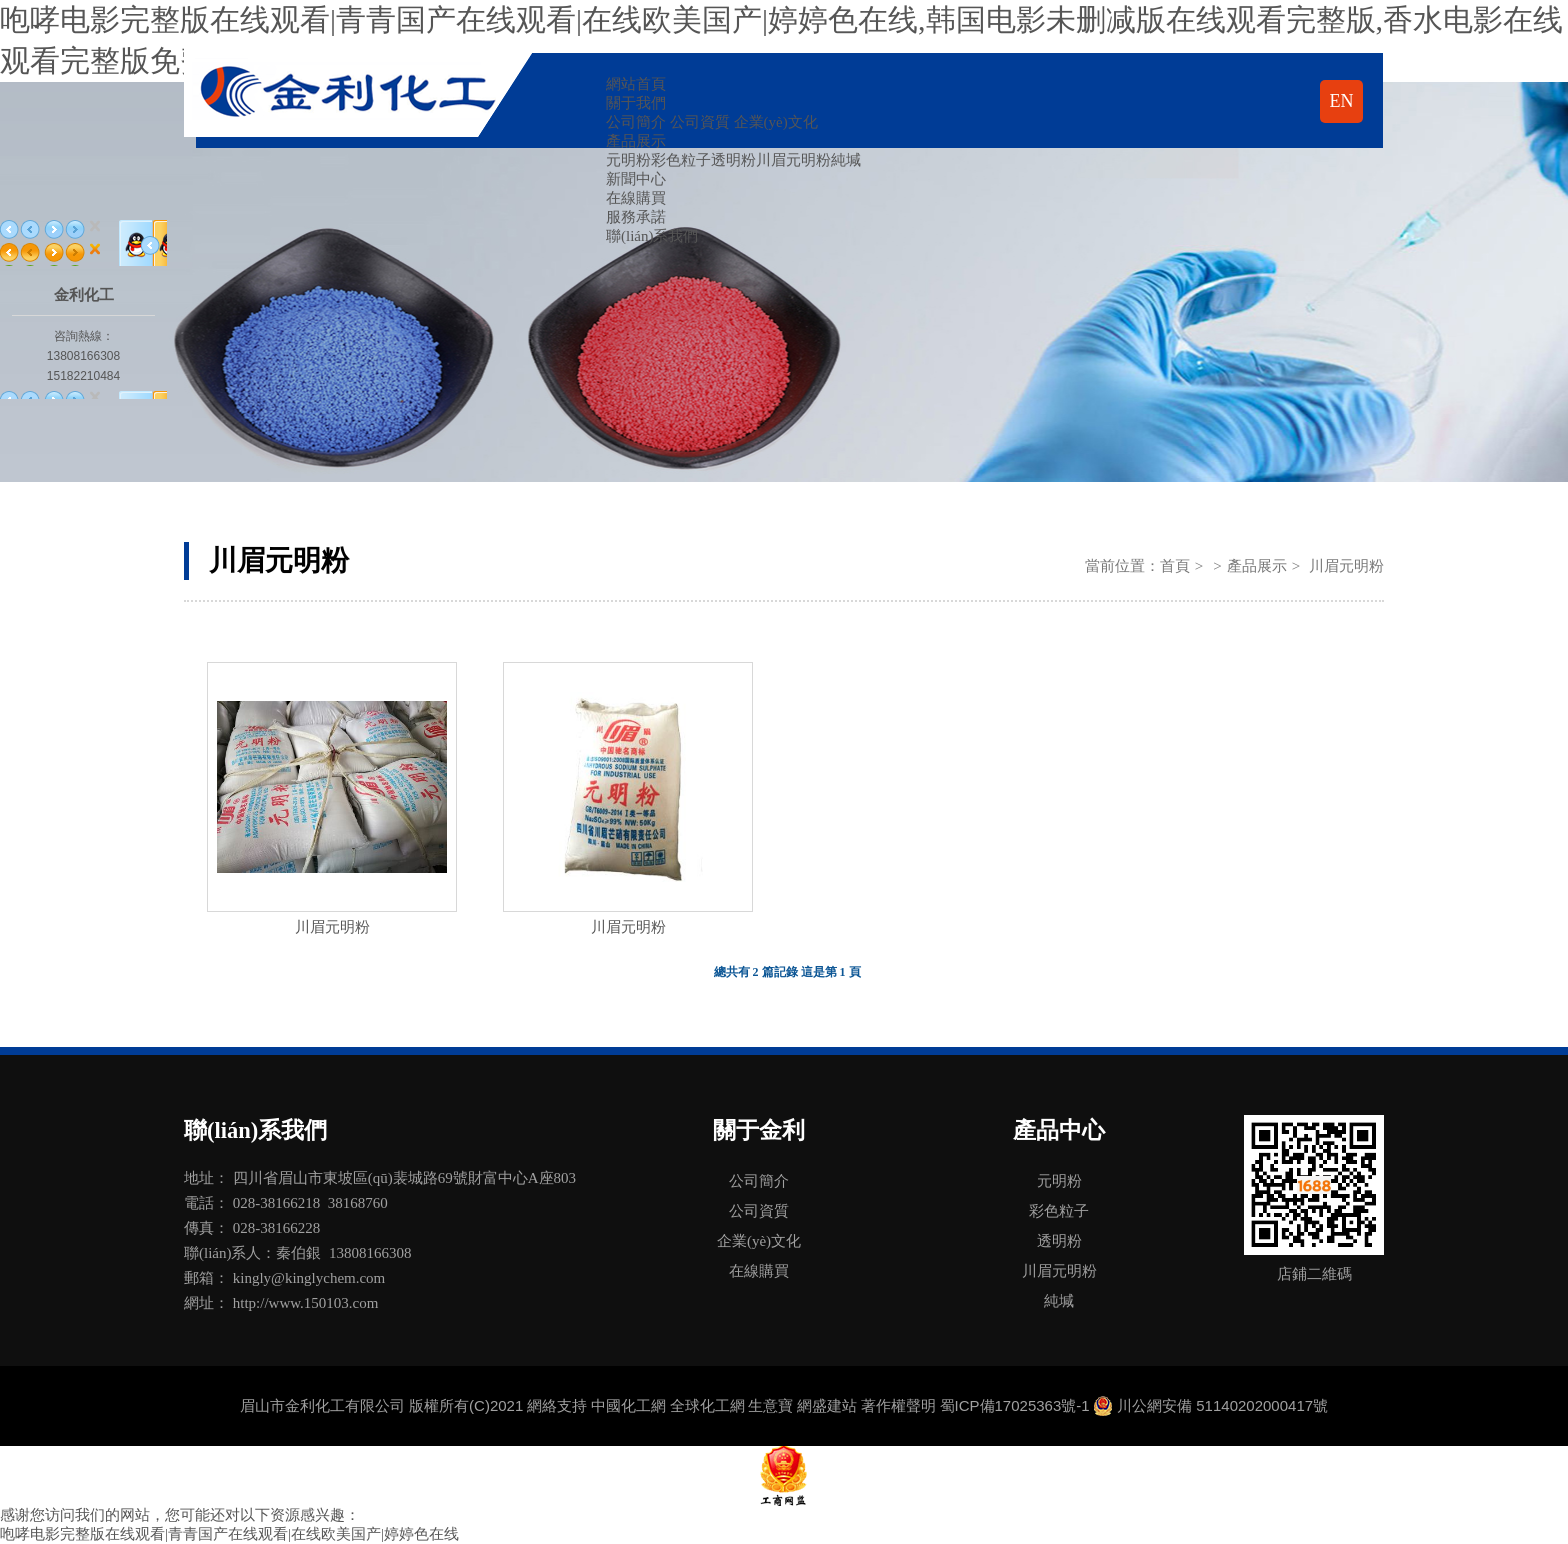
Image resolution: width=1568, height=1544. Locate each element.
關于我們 (636, 103)
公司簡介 (636, 122)
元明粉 (628, 160)
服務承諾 (636, 217)
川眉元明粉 (793, 160)
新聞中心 (636, 179)
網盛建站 (827, 1405)
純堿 (846, 160)
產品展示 (636, 141)
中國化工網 (628, 1405)
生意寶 (770, 1405)
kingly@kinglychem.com (309, 1278)
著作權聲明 (898, 1405)
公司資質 (700, 122)
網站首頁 (636, 84)
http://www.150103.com (306, 1303)
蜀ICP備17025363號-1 (1015, 1405)
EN (1342, 101)
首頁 (1175, 566)
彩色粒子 (681, 160)
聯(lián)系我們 (652, 236)
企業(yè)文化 (776, 122)
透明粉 (733, 160)
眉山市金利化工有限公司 (322, 1405)
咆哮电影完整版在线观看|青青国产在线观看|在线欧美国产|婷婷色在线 (229, 1534)
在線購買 (636, 198)
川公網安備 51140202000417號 (1222, 1405)
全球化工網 (707, 1405)
